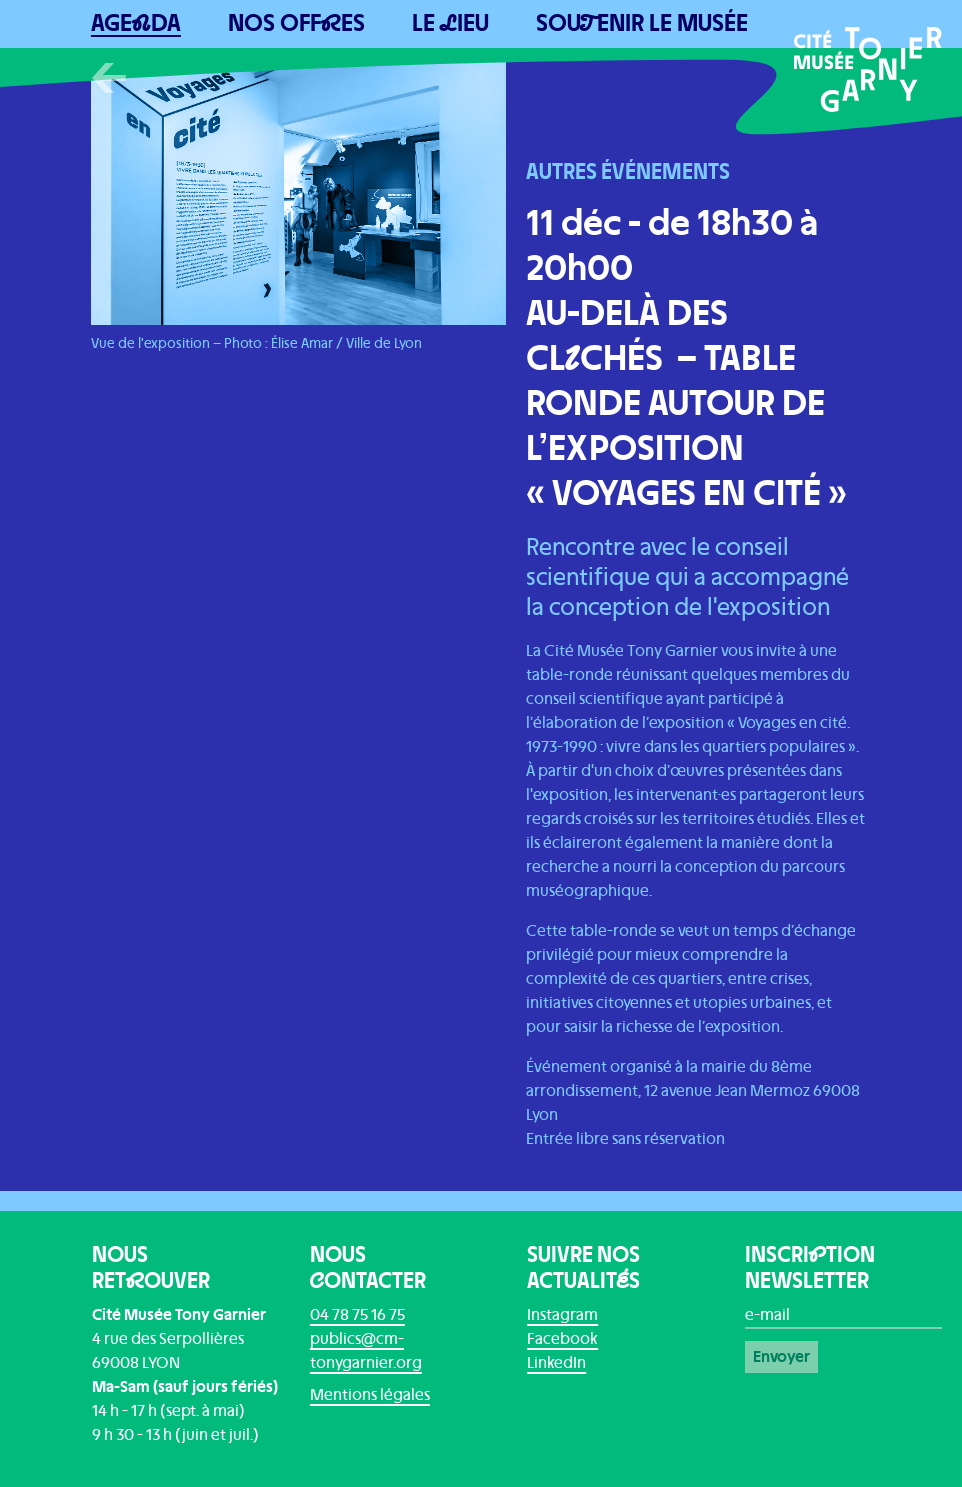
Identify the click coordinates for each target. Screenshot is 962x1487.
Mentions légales (370, 1395)
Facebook (562, 1339)
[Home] (868, 69)
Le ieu (450, 24)
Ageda (136, 24)
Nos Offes (296, 24)
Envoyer (781, 1357)
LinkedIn (556, 1363)
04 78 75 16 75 (357, 1315)
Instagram (562, 1315)
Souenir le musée (642, 24)
